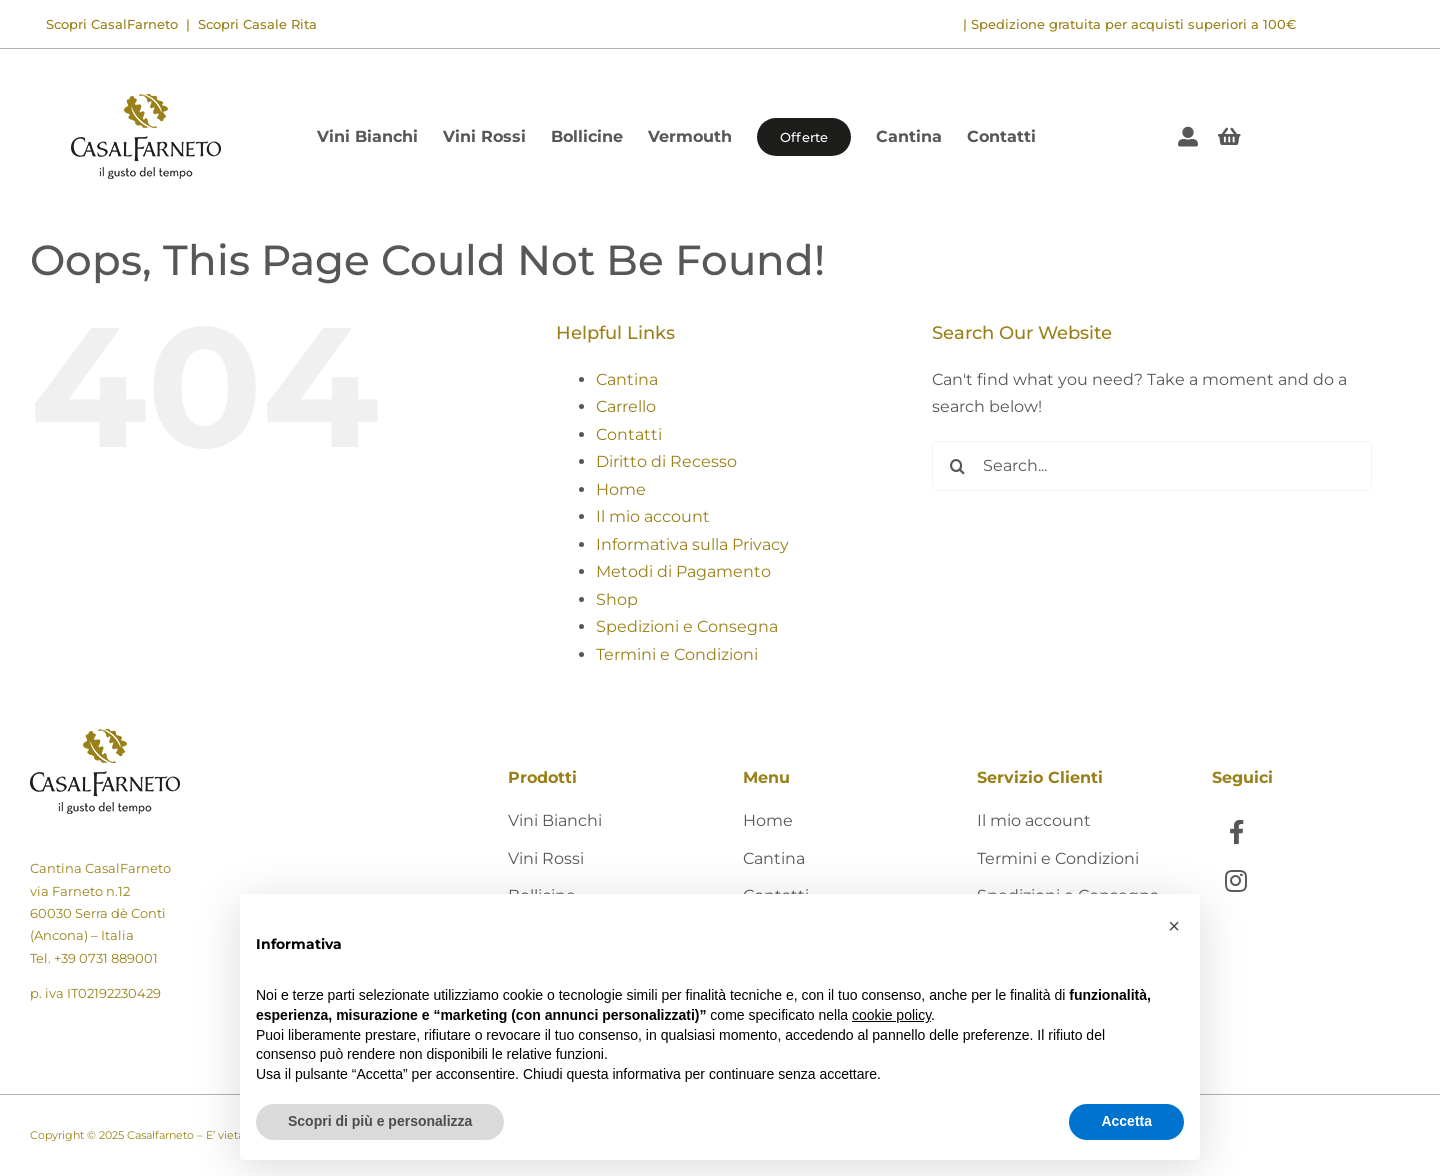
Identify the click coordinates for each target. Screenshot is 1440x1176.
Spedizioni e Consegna (687, 626)
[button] (1174, 926)
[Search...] (1152, 466)
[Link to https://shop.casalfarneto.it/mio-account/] (1188, 137)
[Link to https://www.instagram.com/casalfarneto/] (1236, 880)
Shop (617, 599)
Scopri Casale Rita (255, 24)
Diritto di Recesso (666, 461)
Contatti (629, 434)
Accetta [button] (1126, 1121)
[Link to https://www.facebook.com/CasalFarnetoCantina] (1236, 831)
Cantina (627, 379)
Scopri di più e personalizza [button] (380, 1121)
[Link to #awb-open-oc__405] (1229, 137)
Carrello (626, 406)
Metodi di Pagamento (683, 571)
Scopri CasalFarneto (112, 24)
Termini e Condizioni (677, 654)
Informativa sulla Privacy (692, 544)
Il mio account (653, 516)
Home (621, 489)
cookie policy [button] (891, 1015)
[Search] (957, 466)
